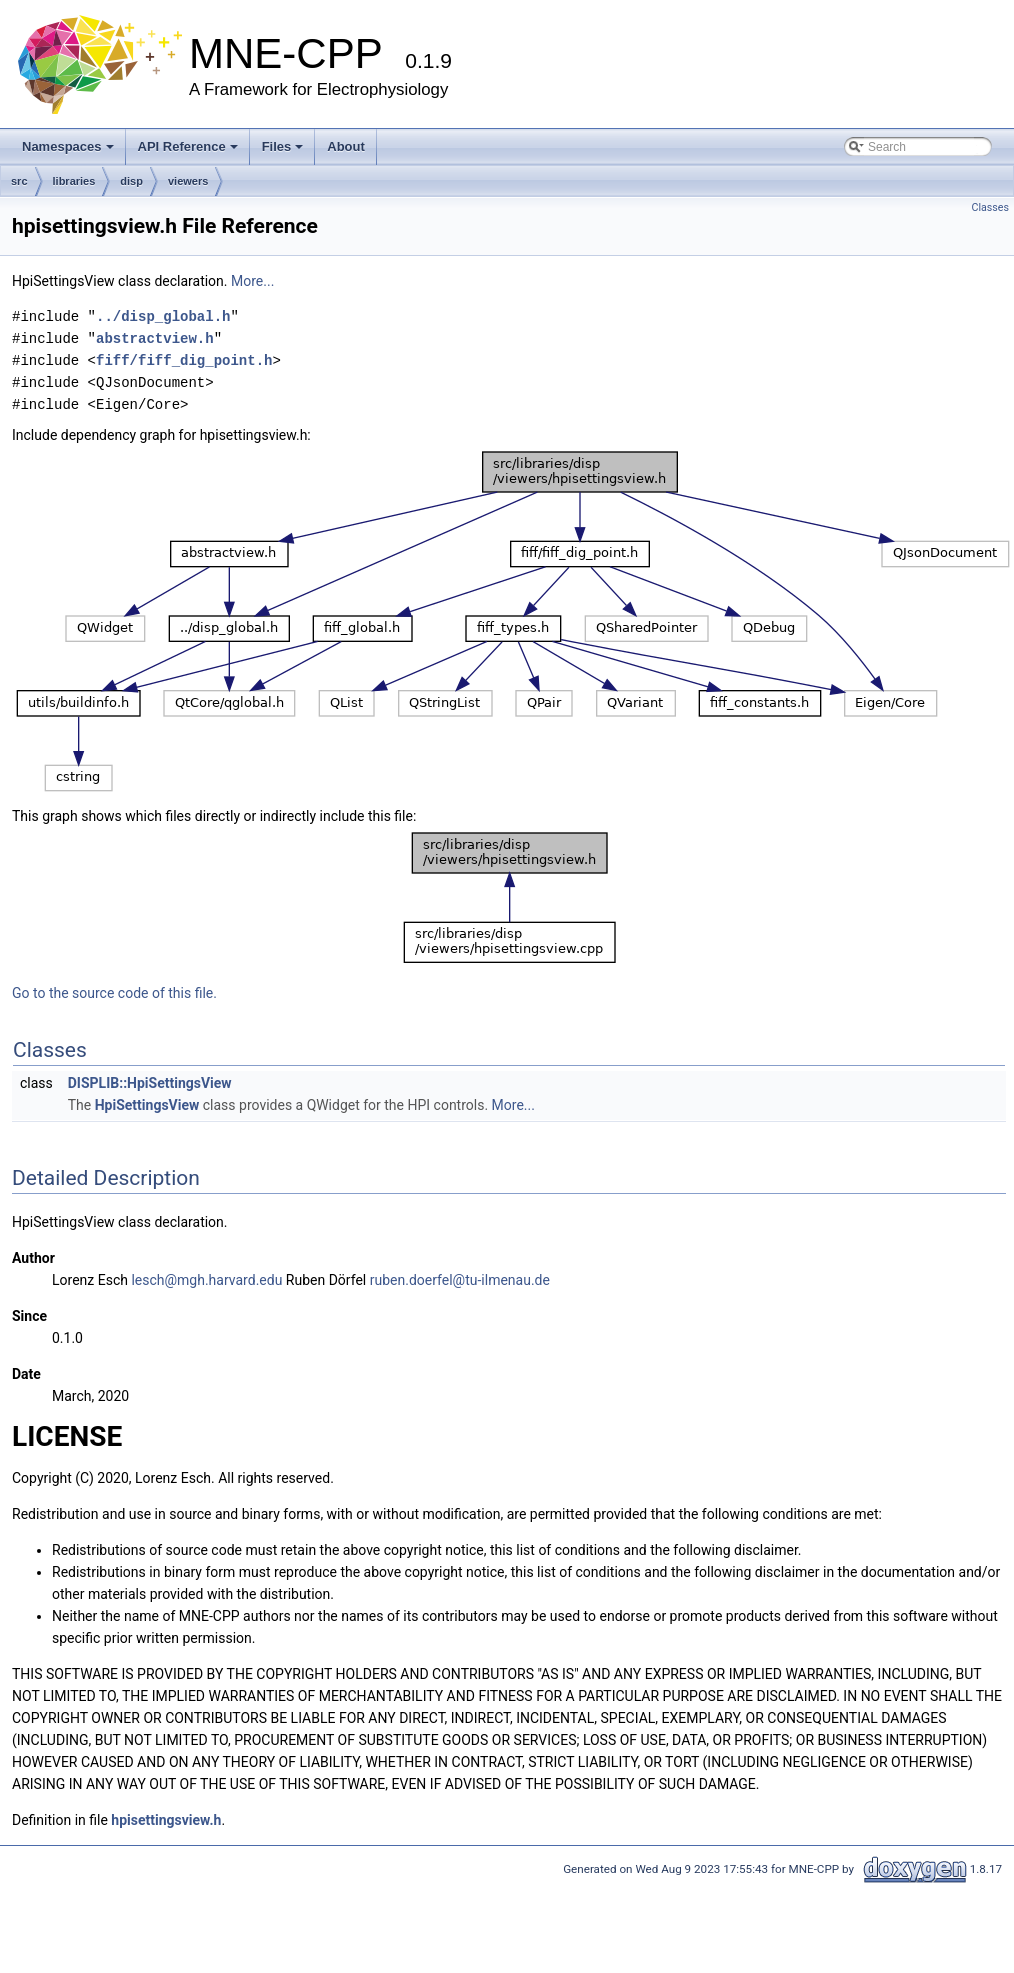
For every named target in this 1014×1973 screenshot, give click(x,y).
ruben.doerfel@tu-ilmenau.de (460, 1280)
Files (283, 146)
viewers (188, 181)
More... (252, 281)
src (19, 181)
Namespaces (68, 146)
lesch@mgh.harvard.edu (206, 1280)
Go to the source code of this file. (114, 993)
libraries (74, 181)
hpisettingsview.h (166, 1820)
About (346, 146)
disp (131, 181)
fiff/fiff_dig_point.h (184, 360)
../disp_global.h (163, 316)
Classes (990, 207)
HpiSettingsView (147, 1105)
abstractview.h (155, 338)
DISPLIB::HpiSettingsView (150, 1083)
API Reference (188, 146)
